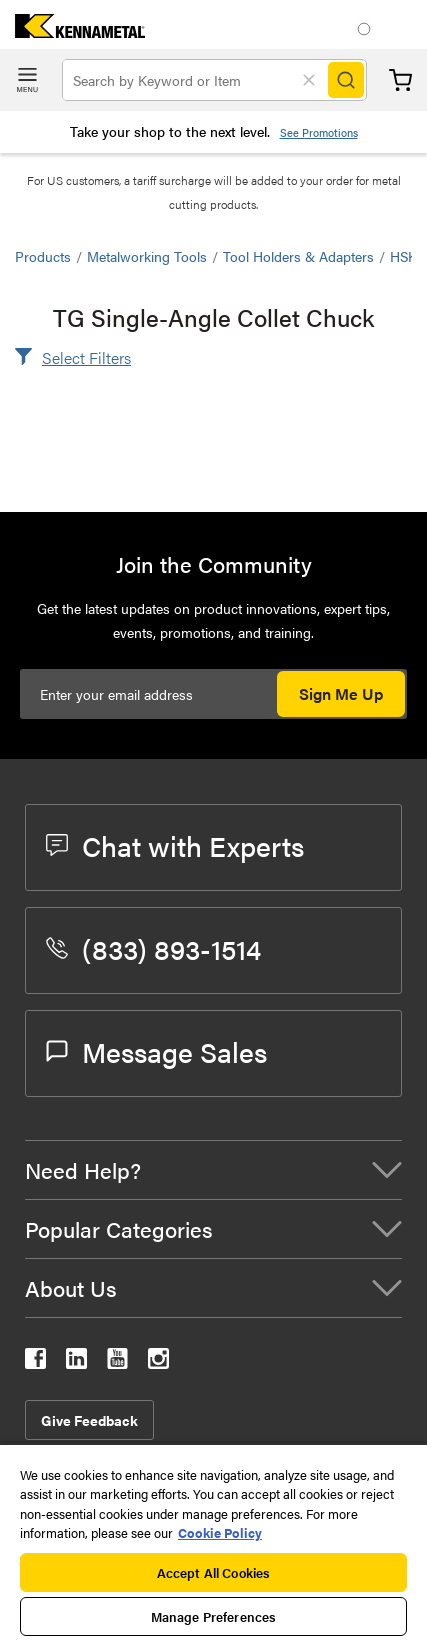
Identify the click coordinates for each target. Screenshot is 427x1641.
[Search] (346, 80)
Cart (400, 80)
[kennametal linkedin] (76, 1362)
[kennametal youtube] (117, 1362)
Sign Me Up (341, 693)
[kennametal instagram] (158, 1362)
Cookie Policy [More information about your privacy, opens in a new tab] (220, 1532)
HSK (403, 256)
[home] (72, 31)
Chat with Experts (175, 845)
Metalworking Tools (147, 256)
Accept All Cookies (213, 1572)
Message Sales (156, 1051)
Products (43, 256)
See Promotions (319, 132)
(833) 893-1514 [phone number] (153, 948)
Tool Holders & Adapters (298, 256)
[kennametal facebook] (35, 1362)
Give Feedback (89, 1420)
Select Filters (86, 357)
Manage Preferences (213, 1616)
